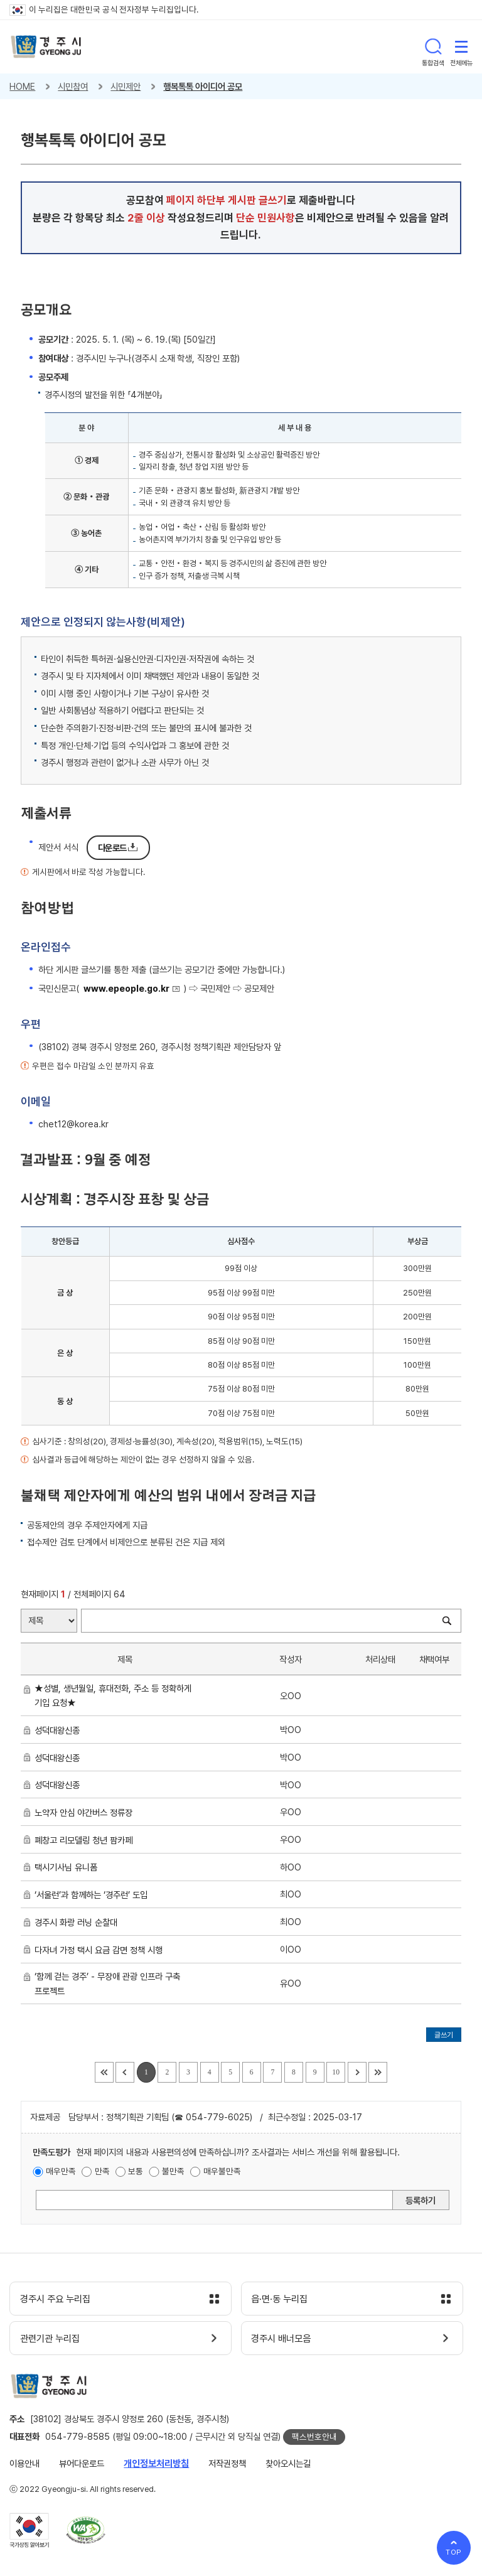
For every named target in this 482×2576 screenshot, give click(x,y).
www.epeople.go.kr (126, 988)
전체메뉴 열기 (461, 46)
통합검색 (433, 46)
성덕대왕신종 (60, 1730)
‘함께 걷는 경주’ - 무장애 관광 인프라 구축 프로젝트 (107, 1983)
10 (336, 2072)
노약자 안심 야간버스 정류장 (86, 1812)
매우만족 (61, 2171)
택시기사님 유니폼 (68, 1867)
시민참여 (73, 86)
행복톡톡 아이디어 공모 (202, 86)
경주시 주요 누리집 (56, 2299)
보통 (135, 2171)
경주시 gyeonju (46, 47)
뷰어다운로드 (81, 2463)
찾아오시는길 (288, 2463)
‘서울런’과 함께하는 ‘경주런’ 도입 (94, 1894)
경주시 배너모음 (283, 2338)
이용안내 (24, 2463)
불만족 (173, 2171)
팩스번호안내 (314, 2437)
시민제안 (125, 86)
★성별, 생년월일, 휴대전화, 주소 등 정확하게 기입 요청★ (113, 1695)
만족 (102, 2171)
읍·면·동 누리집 (281, 2299)
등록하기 (420, 2200)
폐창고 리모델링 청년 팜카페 (86, 1840)
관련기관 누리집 (51, 2338)
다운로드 (112, 847)
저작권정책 (227, 2463)
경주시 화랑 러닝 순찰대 (78, 1922)
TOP (454, 2552)
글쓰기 (443, 2035)
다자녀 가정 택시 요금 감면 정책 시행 (101, 1950)
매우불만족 (222, 2171)
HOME (22, 86)
